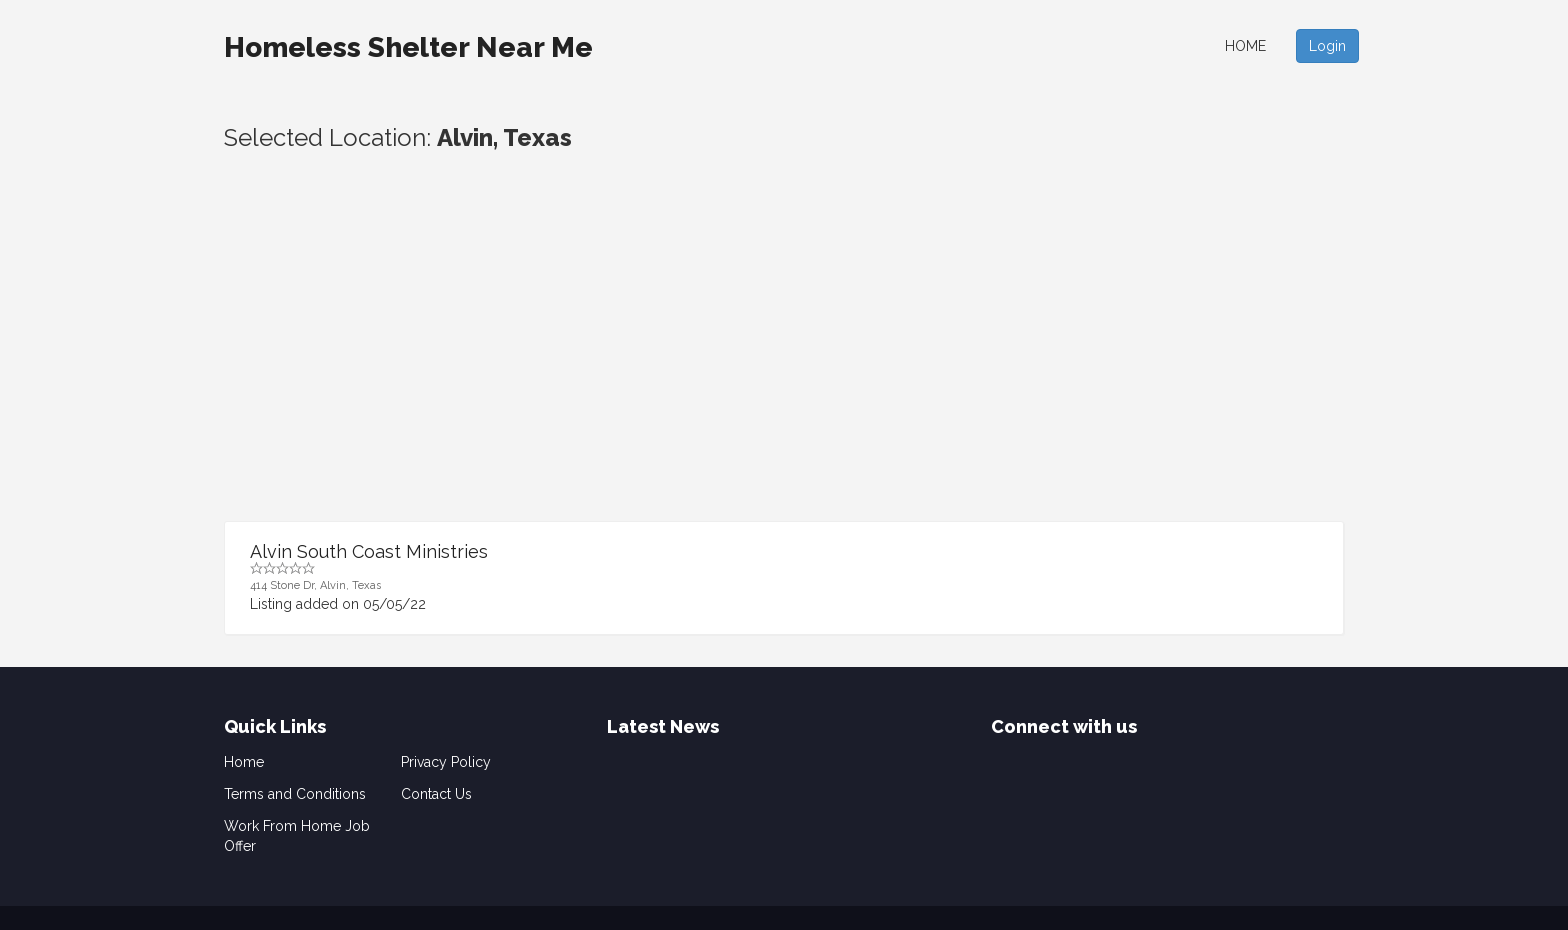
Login (1327, 46)
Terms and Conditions (295, 794)
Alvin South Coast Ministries (369, 551)
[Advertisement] (784, 371)
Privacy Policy (446, 762)
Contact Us (436, 794)
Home (1245, 46)
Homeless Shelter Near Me (408, 47)
